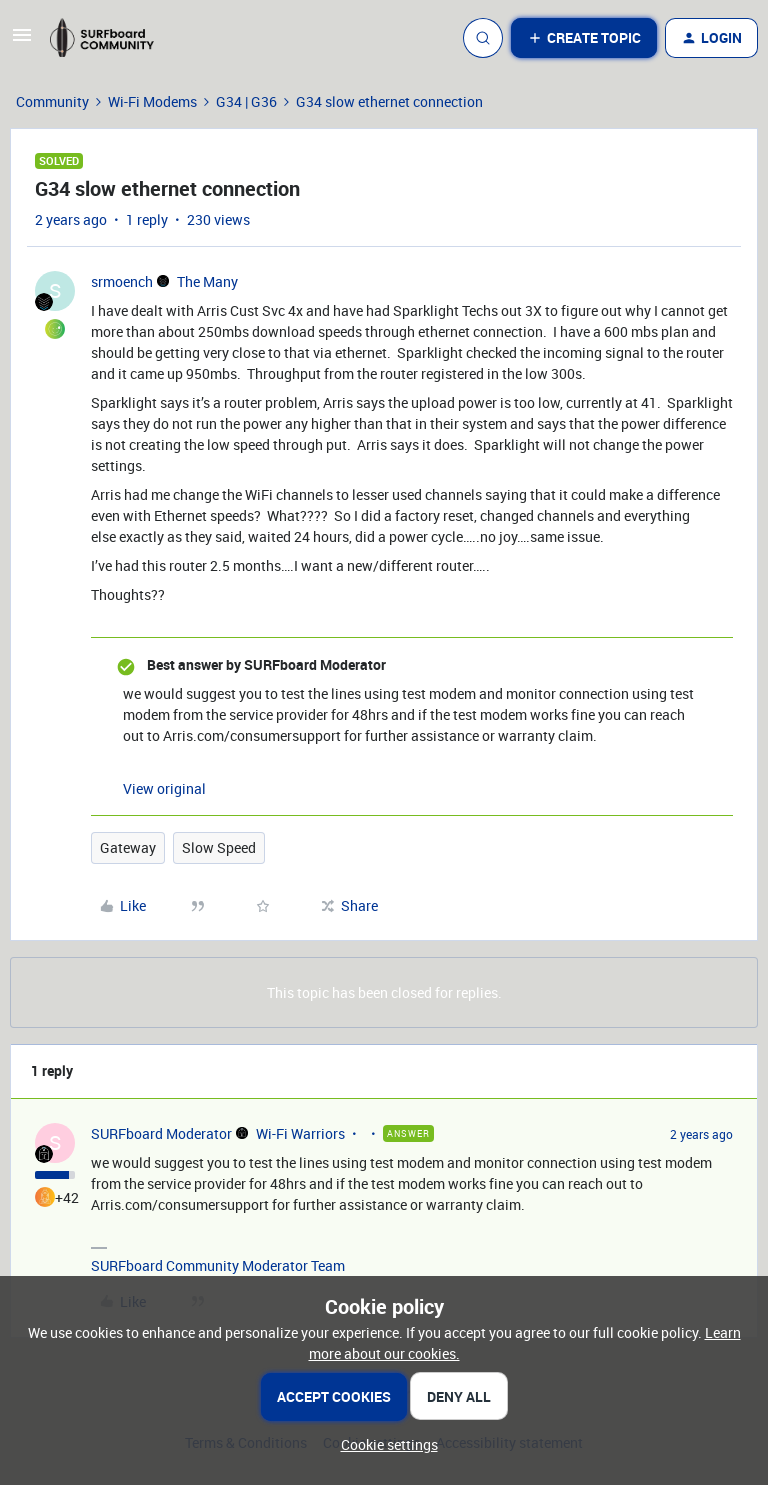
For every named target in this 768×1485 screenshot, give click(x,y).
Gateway (128, 847)
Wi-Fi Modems (152, 101)
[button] (22, 41)
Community (52, 101)
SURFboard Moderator (161, 1133)
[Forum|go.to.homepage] (111, 38)
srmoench (122, 281)
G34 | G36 (246, 101)
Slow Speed (219, 847)
